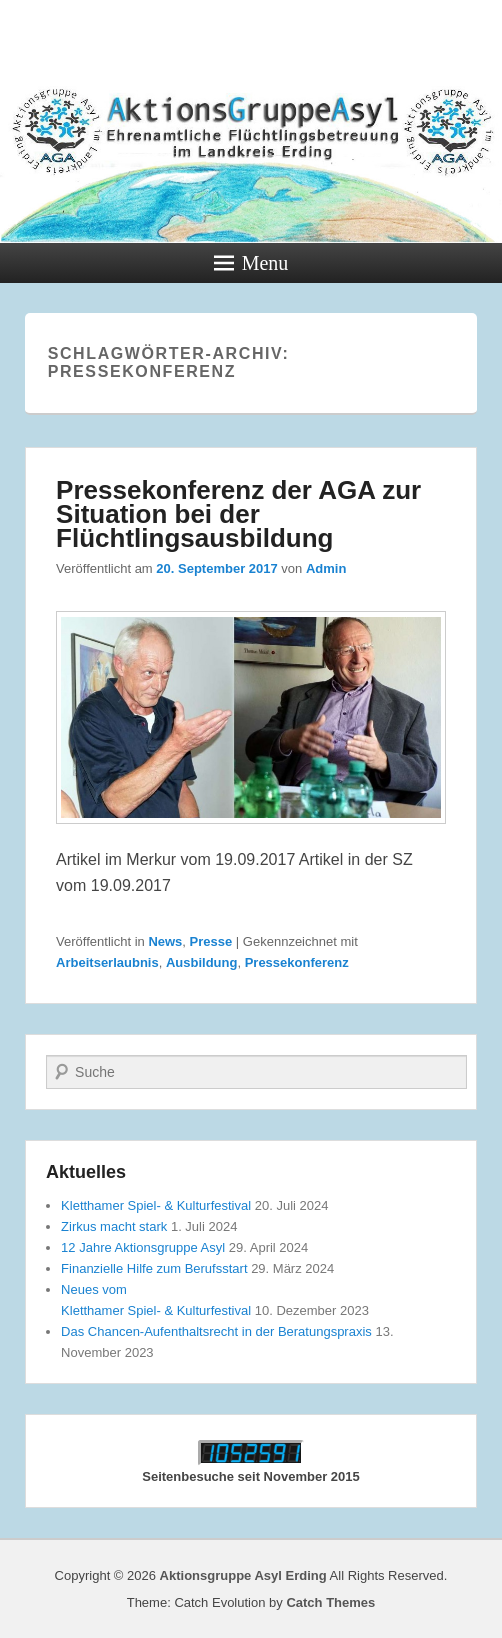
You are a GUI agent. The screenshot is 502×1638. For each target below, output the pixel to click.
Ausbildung (202, 962)
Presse (211, 941)
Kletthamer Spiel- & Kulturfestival (156, 1205)
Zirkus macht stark (114, 1226)
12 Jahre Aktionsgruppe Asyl (143, 1247)
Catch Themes (330, 1602)
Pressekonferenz (297, 962)
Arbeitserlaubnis (107, 962)
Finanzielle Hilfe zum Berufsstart (154, 1268)
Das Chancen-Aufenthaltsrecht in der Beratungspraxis (216, 1331)
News (165, 941)
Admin (326, 568)
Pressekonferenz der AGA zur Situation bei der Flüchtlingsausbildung (238, 514)
